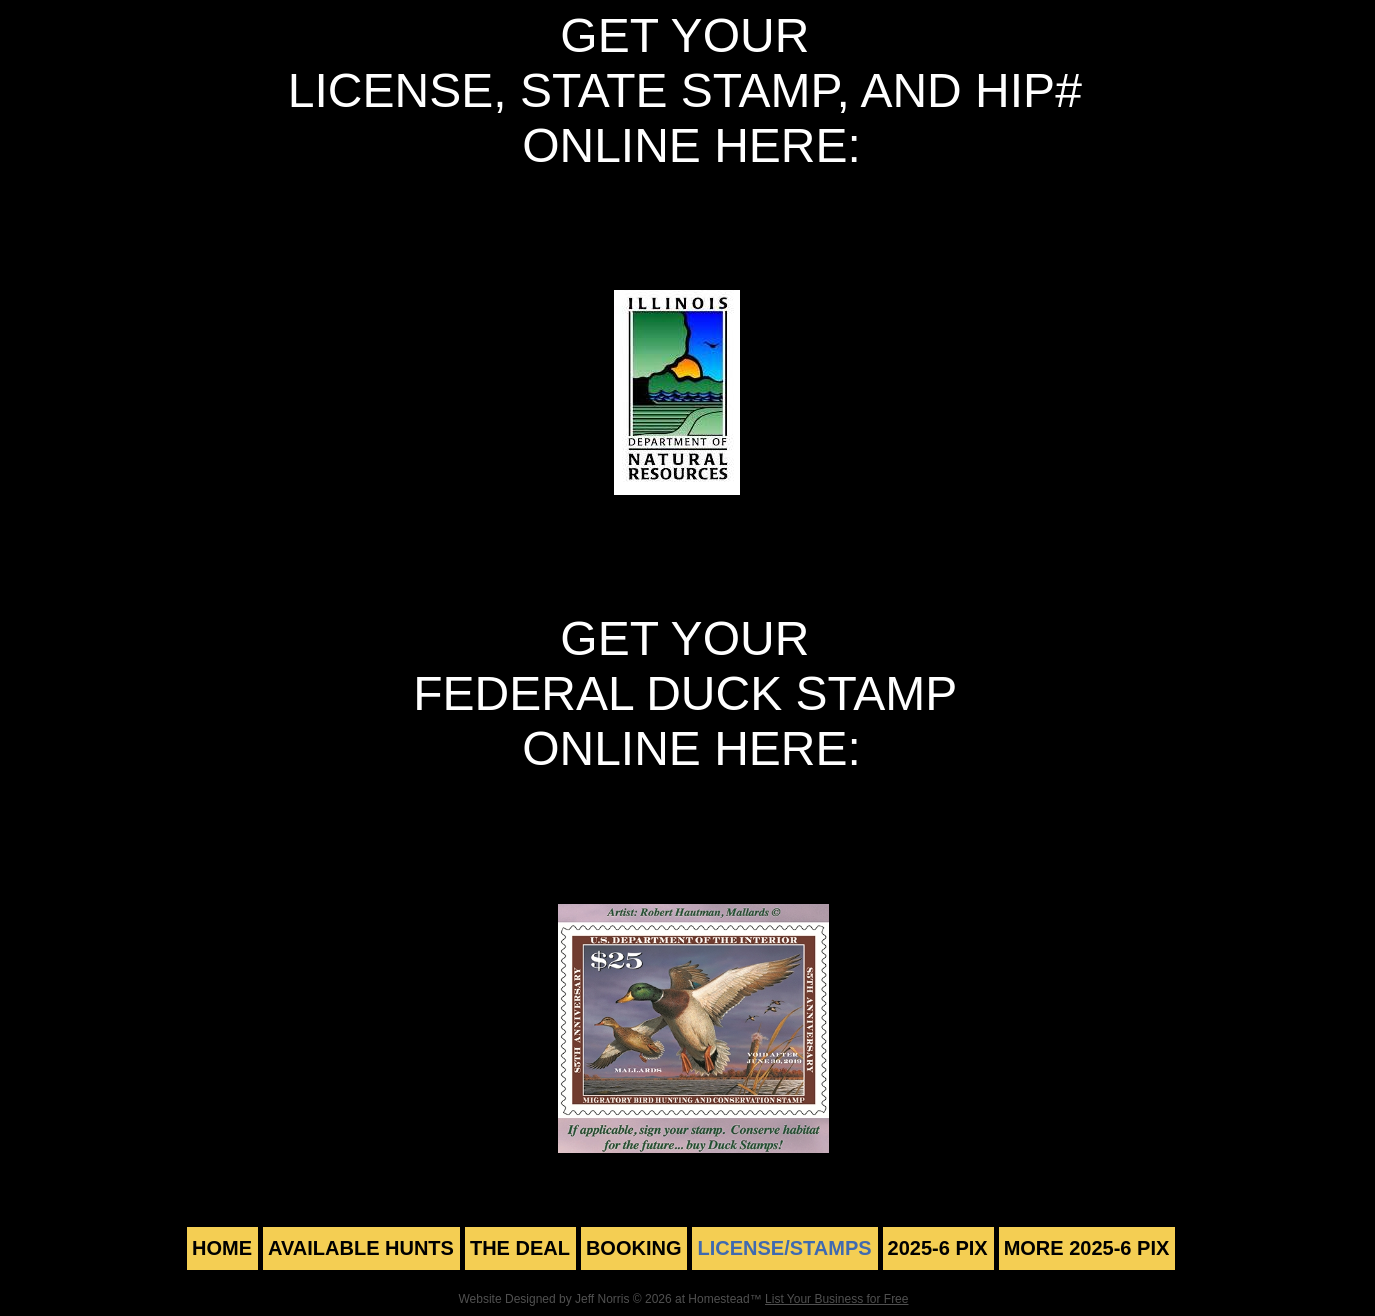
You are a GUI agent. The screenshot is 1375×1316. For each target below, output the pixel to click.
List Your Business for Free (836, 1299)
